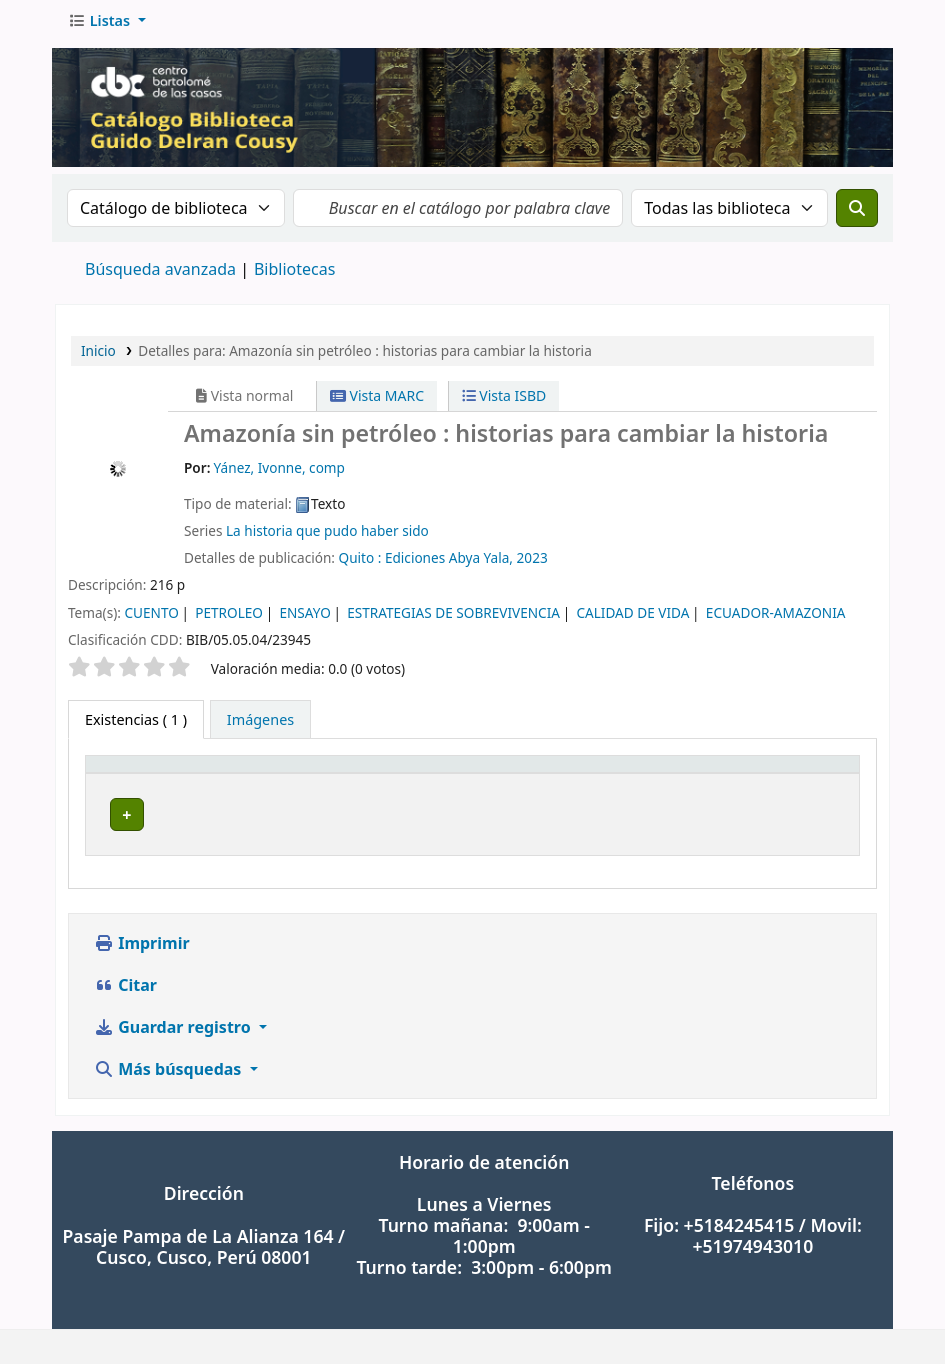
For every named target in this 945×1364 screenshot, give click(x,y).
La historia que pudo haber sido (327, 536)
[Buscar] (857, 214)
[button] (107, 27)
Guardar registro (174, 1017)
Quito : (360, 563)
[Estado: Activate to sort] (809, 781)
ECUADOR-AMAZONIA (776, 618)
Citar (125, 975)
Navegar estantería (632, 820)
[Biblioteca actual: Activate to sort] (326, 781)
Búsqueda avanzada (160, 275)
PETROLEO (229, 618)
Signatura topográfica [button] (506, 780)
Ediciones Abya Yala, (449, 563)
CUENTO (151, 618)
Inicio (98, 356)
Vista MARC (377, 401)
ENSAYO (304, 618)
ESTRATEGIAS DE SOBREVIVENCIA (453, 618)
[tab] (260, 726)
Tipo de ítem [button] (138, 780)
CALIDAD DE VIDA (632, 618)
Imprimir (142, 933)
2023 (532, 563)
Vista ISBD (504, 401)
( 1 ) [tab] (136, 725)
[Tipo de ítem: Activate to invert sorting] (160, 781)
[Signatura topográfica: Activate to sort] (588, 781)
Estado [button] (790, 780)
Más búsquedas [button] (170, 1059)
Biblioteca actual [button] (303, 780)
